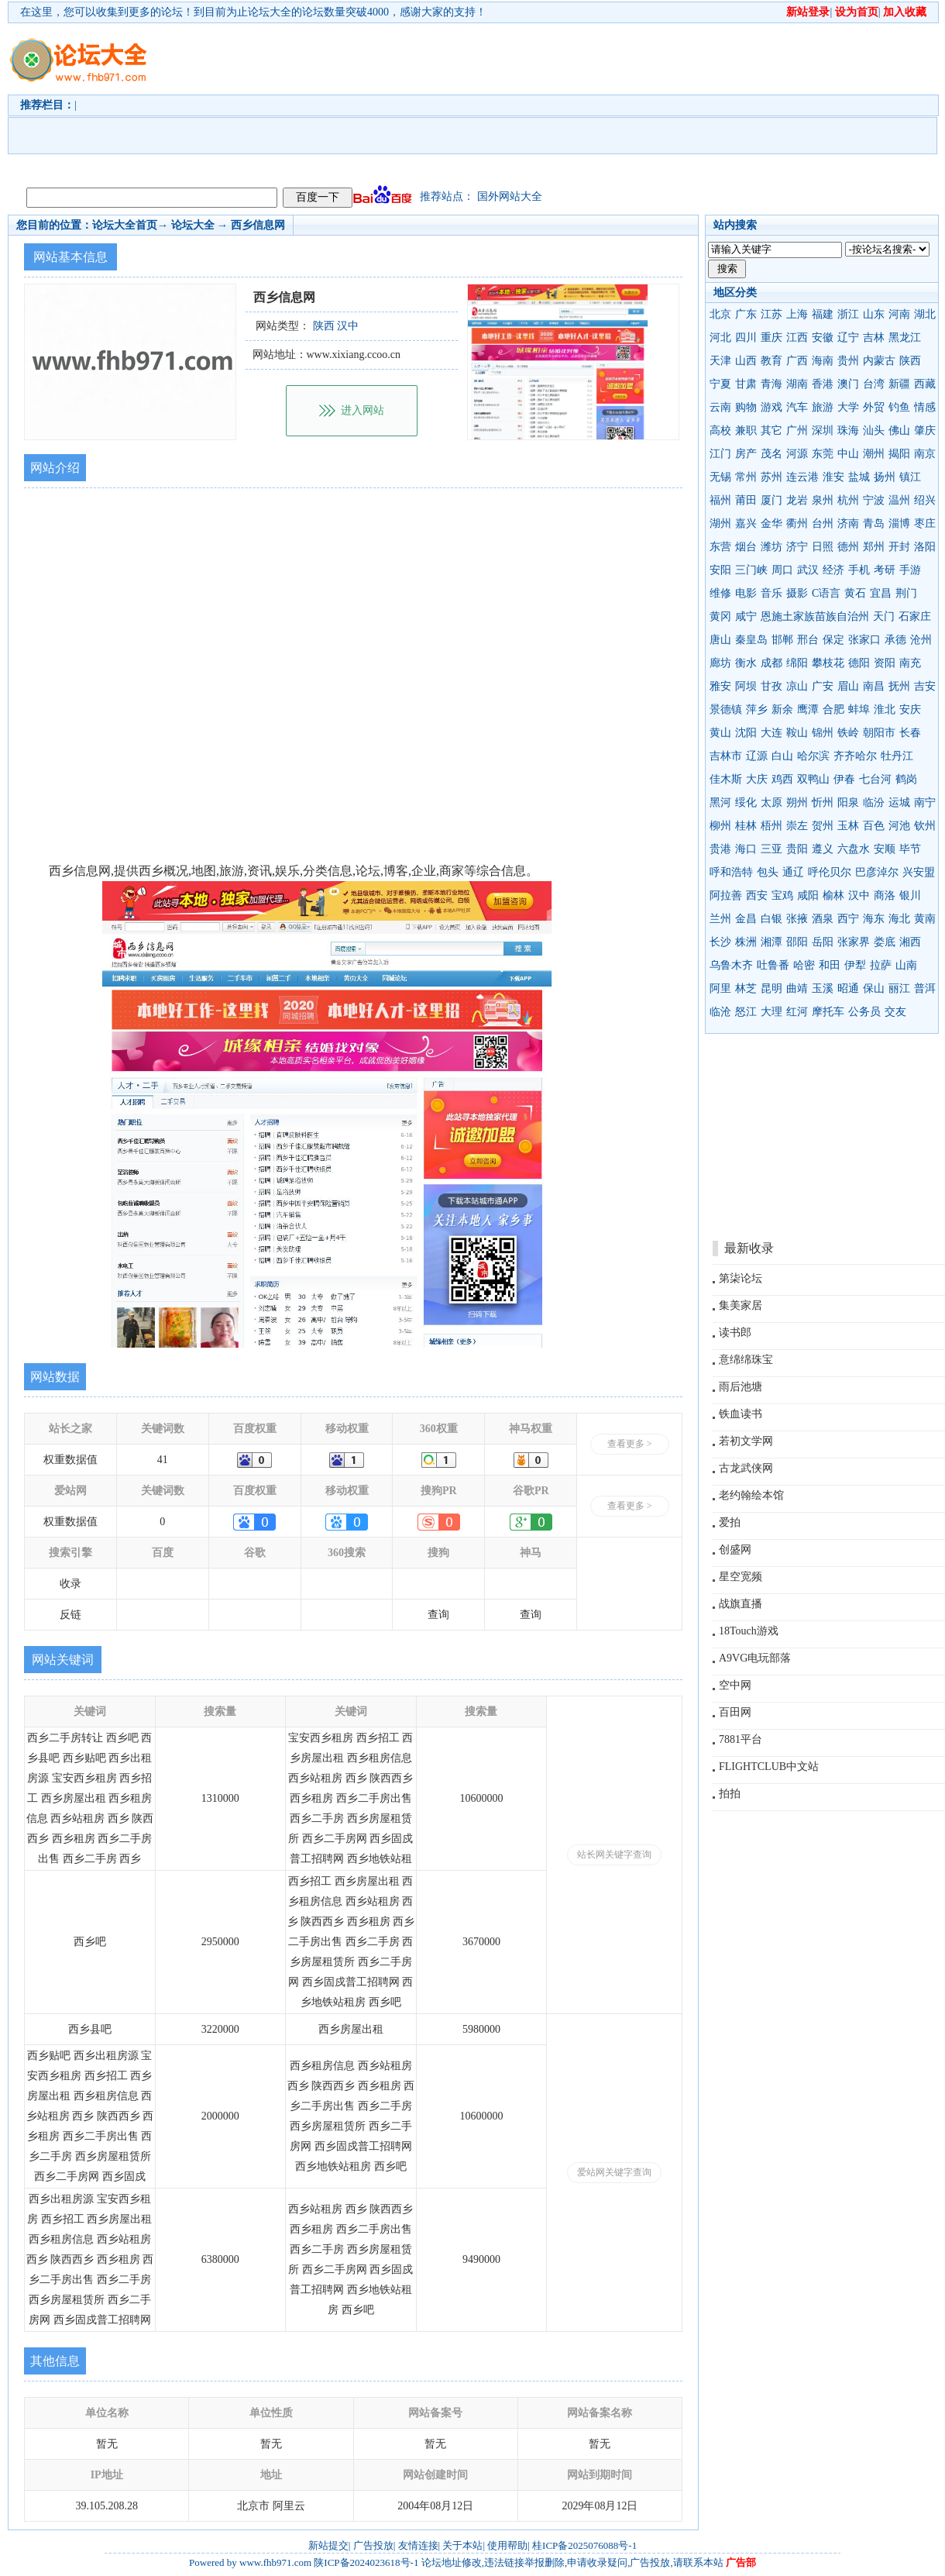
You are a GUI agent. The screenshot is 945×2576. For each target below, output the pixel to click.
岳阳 (822, 942)
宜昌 (881, 593)
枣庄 (925, 523)
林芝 (746, 988)
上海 (797, 314)
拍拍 (730, 1793)
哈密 (804, 965)
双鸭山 (813, 779)
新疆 (899, 384)
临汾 (874, 802)
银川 (910, 895)
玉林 (848, 826)
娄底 (884, 942)
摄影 (797, 593)
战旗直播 (740, 1604)
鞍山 (797, 733)
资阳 (884, 663)
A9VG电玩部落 (755, 1658)
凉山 (797, 686)
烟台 (746, 547)
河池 (899, 826)
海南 (822, 361)
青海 (771, 384)
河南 (899, 314)
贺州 (822, 826)
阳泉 (848, 802)
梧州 (771, 826)
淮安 (833, 477)
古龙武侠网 (746, 1468)
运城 (899, 802)
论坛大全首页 (124, 225)
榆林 (833, 895)
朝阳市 (879, 733)
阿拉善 (726, 895)
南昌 (874, 686)
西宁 (848, 919)
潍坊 (771, 547)
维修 (720, 593)
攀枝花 (828, 663)
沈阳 (746, 733)
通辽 (793, 872)
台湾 (874, 384)
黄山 (720, 733)
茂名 (771, 454)
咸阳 (808, 895)
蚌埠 (859, 709)
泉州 (822, 500)
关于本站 (462, 2545)
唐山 (720, 640)
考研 (884, 570)
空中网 (735, 1685)
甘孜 (771, 686)
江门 (720, 454)
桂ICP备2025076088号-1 (584, 2545)
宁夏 (720, 384)
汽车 (797, 407)
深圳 (822, 430)
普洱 (925, 988)
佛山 (899, 430)
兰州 (720, 919)
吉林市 (726, 756)
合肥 (833, 709)
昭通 (848, 988)
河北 (720, 337)
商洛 (884, 895)
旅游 (822, 407)
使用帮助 (507, 2545)
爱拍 (730, 1522)
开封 (899, 547)
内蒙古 (879, 361)
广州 (797, 430)
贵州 (848, 361)
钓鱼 (899, 407)
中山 (848, 454)
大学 (848, 407)
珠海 (848, 430)
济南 (848, 523)
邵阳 (797, 942)
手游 (910, 570)
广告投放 (373, 2545)
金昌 (746, 919)
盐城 (859, 477)
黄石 (855, 593)
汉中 (859, 895)
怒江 (746, 1012)
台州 (822, 523)
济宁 (797, 547)
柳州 (720, 826)
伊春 (844, 779)
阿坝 (746, 686)
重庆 (771, 337)
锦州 (822, 733)
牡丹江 (897, 756)
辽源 (757, 756)
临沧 (720, 1012)
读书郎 (735, 1332)
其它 (771, 430)
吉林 (874, 337)
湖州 (720, 523)
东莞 (822, 454)
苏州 (771, 477)
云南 (720, 407)
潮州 (874, 454)
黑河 (720, 802)
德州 (848, 547)
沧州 (921, 640)
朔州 (797, 802)
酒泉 (822, 919)
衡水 (746, 663)
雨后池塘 (740, 1387)
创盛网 (735, 1549)
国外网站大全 (509, 196)
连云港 (802, 477)
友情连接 (418, 2545)
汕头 (874, 430)
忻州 (822, 802)
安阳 (720, 570)
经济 (833, 570)
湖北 (925, 314)
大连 (771, 733)
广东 (746, 314)
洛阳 (925, 547)
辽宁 (848, 337)
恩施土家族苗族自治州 (815, 616)
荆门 (906, 593)
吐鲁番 (773, 965)
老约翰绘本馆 (751, 1495)
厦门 (771, 500)
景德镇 (726, 709)
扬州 (884, 477)
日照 (822, 547)
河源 (797, 454)
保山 (874, 988)
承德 (895, 640)
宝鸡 (782, 895)
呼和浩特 (731, 872)
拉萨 (881, 965)
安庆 (910, 709)
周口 (782, 570)
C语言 (826, 593)
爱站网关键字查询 (614, 2172)
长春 (910, 733)
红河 (797, 1012)
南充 (910, 663)
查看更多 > (629, 1443)
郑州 (874, 547)
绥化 (746, 802)
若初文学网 (746, 1441)
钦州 (925, 826)
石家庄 (915, 616)
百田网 (735, 1712)
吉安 (925, 686)
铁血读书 (740, 1414)
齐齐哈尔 (855, 756)
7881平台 (740, 1739)
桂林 (746, 826)
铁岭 (848, 733)
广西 (797, 361)
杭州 (848, 500)
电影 (746, 593)
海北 (899, 919)
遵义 (822, 849)
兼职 (746, 430)
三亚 (771, 849)
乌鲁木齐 (731, 965)
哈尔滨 (813, 756)
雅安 (720, 686)
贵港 (720, 849)
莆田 (746, 500)
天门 (884, 616)
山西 (746, 361)
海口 (746, 849)
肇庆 (925, 430)
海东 (874, 919)
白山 (782, 756)
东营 (720, 547)
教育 (771, 361)
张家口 (864, 640)
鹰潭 (808, 709)
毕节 (910, 849)
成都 (771, 663)
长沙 (720, 942)
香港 (822, 384)
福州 (720, 500)
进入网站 (362, 410)
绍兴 (925, 500)
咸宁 (746, 616)
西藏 (925, 384)
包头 (767, 872)
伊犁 (855, 965)
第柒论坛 (740, 1278)
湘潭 (771, 942)
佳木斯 (726, 779)
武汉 (808, 570)
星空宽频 (740, 1576)
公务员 (864, 1012)
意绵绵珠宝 (746, 1359)
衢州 (797, 523)
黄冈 (720, 616)
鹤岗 (906, 779)
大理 (771, 1012)
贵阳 (797, 849)
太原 (771, 802)
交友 (895, 1012)
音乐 (771, 593)
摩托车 (828, 1012)
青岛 (874, 523)
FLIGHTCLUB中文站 (769, 1766)
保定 (833, 640)
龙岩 (797, 500)
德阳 (859, 663)
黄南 (925, 919)
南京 (925, 454)
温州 (899, 500)
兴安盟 (918, 872)
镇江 (910, 477)
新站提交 (328, 2545)
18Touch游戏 (748, 1631)
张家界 (853, 942)
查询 (438, 1614)
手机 (859, 570)
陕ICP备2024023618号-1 (366, 2562)
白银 (771, 919)
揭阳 (899, 454)
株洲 (746, 942)
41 (162, 1459)
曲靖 (797, 988)
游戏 (771, 407)
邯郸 (782, 640)
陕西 (910, 361)
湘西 (910, 942)
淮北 (884, 709)
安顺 (884, 849)
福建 (822, 314)
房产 (746, 454)
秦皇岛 (751, 640)
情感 (925, 407)
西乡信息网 (258, 225)
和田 (829, 965)
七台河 (875, 779)
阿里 (720, 988)
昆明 (771, 988)
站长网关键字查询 (614, 1854)
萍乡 (757, 709)
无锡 (720, 477)
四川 (746, 337)
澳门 (848, 384)
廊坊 (720, 663)
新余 (782, 709)
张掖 (797, 919)
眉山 (848, 686)
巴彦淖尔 (877, 872)
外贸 (874, 407)
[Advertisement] (268, 101)
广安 (822, 686)
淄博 (899, 523)
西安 (757, 895)
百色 (874, 826)
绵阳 (797, 663)
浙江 (848, 314)
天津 (720, 361)
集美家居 (740, 1305)
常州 (746, 477)
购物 (746, 407)
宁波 (874, 500)
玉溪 (822, 988)
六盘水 (853, 849)
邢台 (808, 640)
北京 (720, 314)
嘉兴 (746, 523)
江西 (797, 337)
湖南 (797, 384)
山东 (874, 314)
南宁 (925, 802)
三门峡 (751, 570)
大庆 (757, 779)
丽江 (899, 988)
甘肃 (746, 384)
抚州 (899, 686)
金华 (771, 523)
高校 (720, 430)
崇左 (797, 826)
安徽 (822, 337)
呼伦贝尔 (829, 872)
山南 (906, 965)
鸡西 (782, 779)
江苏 (771, 314)
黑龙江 (904, 337)
